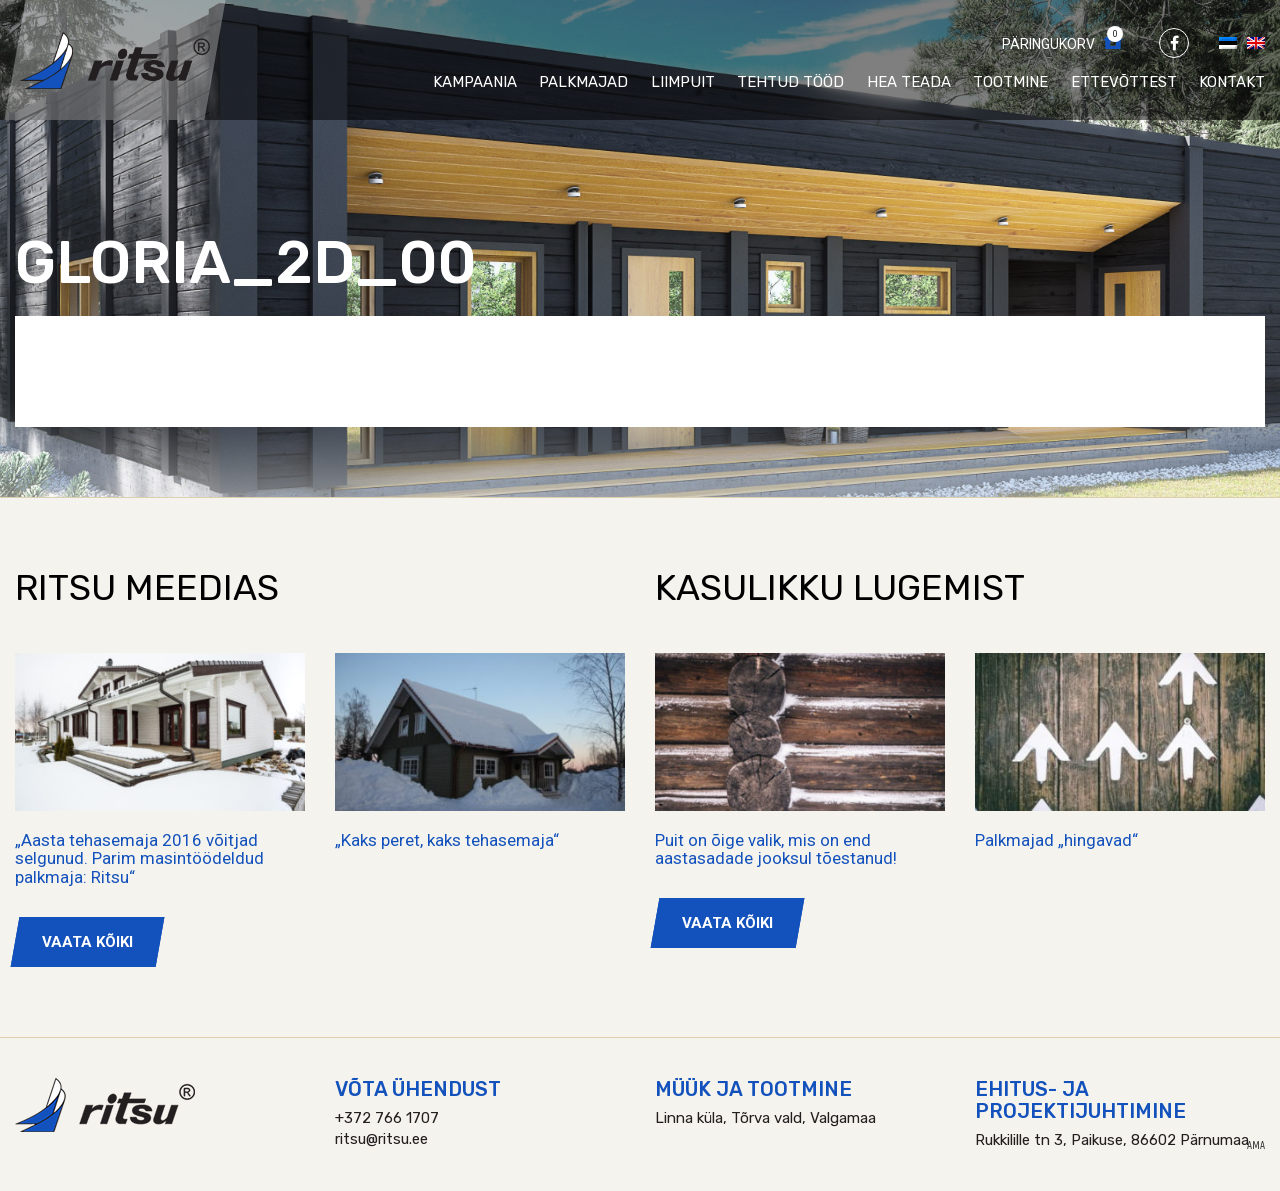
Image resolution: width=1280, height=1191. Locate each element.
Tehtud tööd (790, 82)
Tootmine (1010, 82)
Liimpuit (683, 82)
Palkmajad (583, 82)
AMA (1256, 1146)
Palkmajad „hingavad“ (1056, 840)
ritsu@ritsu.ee (381, 1139)
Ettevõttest (1124, 82)
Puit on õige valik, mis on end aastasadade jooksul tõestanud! (776, 849)
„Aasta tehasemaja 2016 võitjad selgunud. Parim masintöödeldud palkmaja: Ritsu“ (139, 858)
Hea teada (909, 82)
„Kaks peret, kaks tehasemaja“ (447, 840)
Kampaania (475, 82)
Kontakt (1232, 82)
